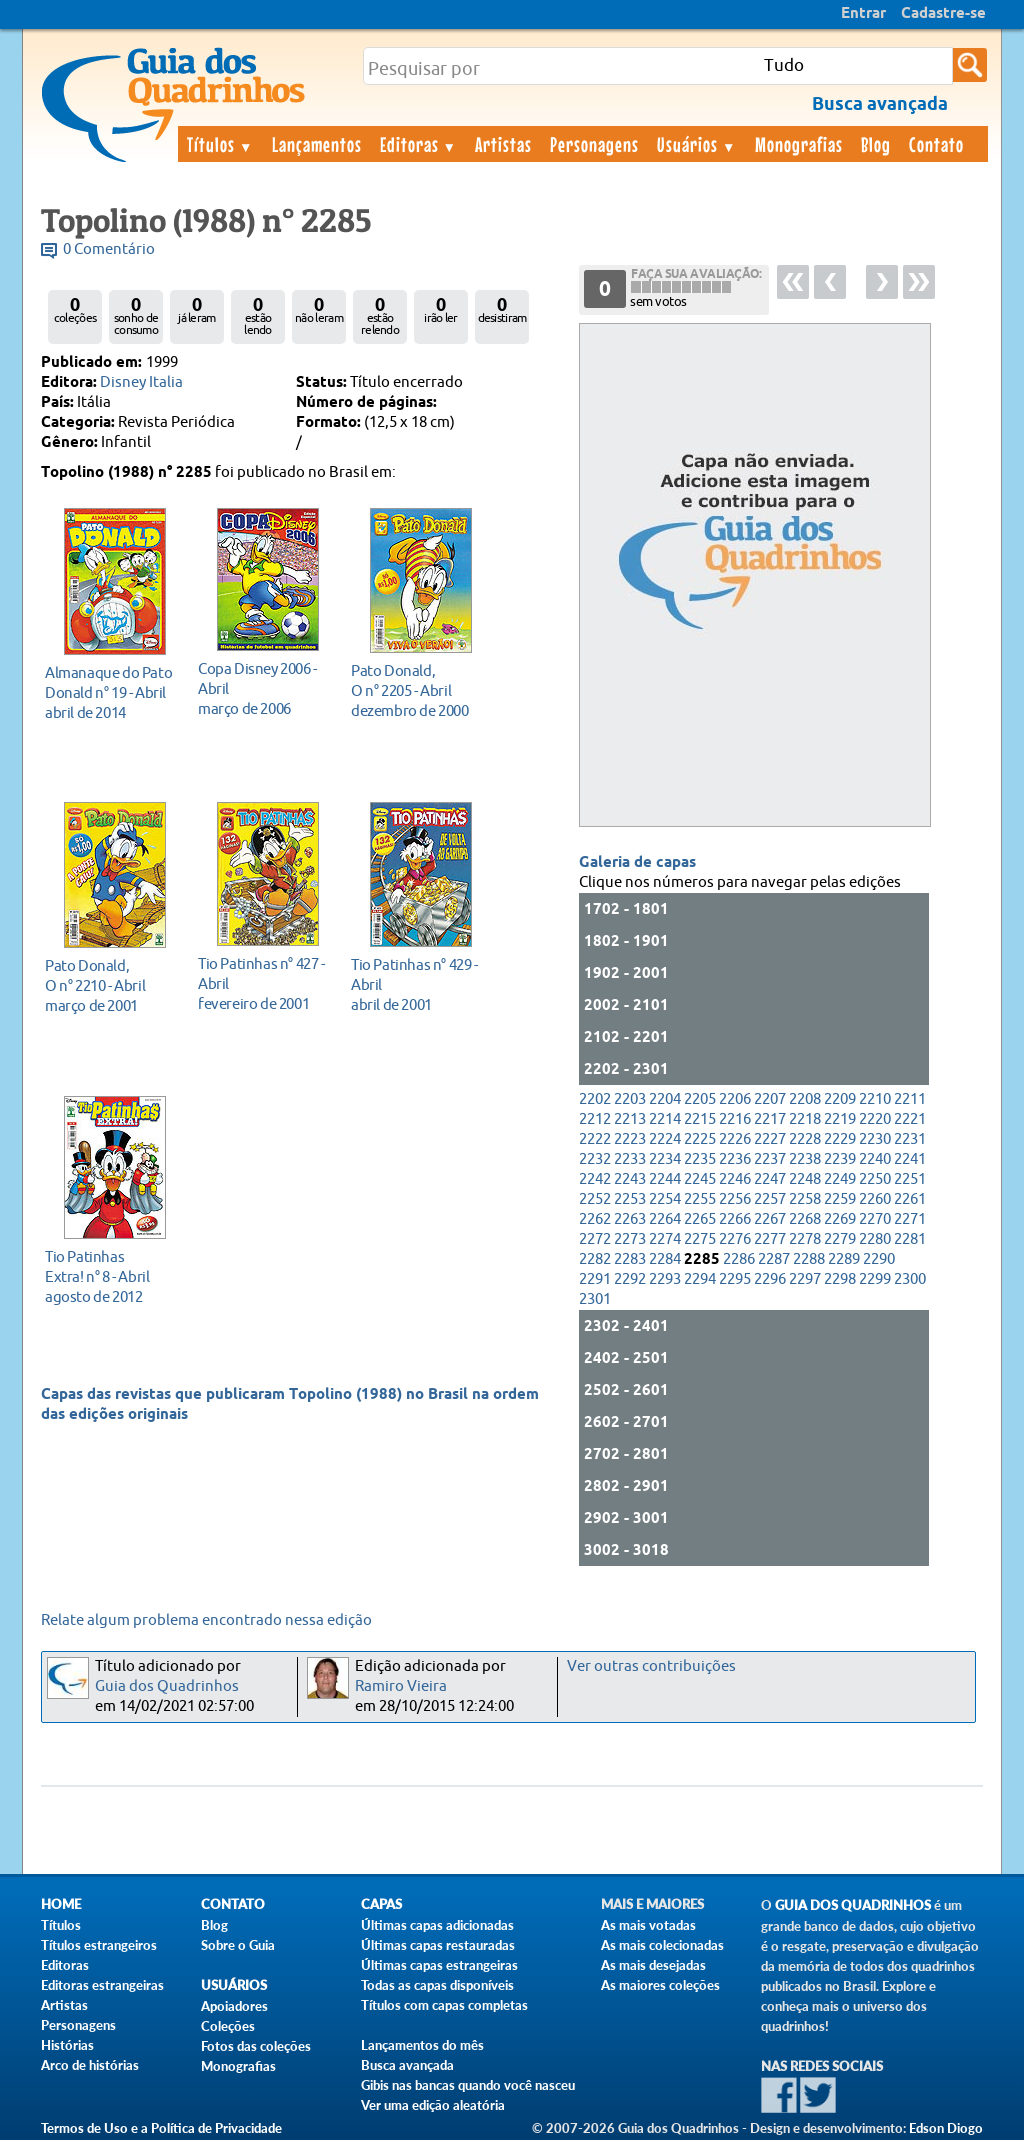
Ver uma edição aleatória (433, 2105)
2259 (840, 1199)
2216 (735, 1119)
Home (61, 1904)
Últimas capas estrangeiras (439, 1965)
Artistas (503, 144)
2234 (665, 1159)
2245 (700, 1179)
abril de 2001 (415, 984)
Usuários (697, 144)
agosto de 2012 (109, 1276)
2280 (875, 1239)
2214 (665, 1119)
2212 (595, 1119)
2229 (840, 1139)
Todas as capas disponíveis (437, 1985)
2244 (665, 1179)
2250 (875, 1179)
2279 (840, 1239)
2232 (595, 1159)
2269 (840, 1219)
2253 (630, 1199)
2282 (595, 1259)
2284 (665, 1259)
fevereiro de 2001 (262, 983)
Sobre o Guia (238, 1945)
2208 (805, 1099)
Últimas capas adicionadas (437, 1925)
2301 (595, 1299)
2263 (630, 1219)
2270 (875, 1219)
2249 (840, 1179)
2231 (910, 1139)
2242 (595, 1179)
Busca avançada (407, 2065)
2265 (700, 1219)
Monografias (799, 144)
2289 (844, 1259)
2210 (875, 1099)
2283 (630, 1259)
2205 (700, 1099)
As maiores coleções (660, 1985)
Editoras (419, 144)
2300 (910, 1279)
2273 (630, 1239)
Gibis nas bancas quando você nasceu (468, 2085)
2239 (840, 1159)
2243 (630, 1179)
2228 (805, 1139)
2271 (910, 1219)
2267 (770, 1219)
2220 (875, 1119)
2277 (770, 1239)
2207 (770, 1099)
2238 (805, 1159)
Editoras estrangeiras (102, 1985)
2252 (595, 1199)
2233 (630, 1159)
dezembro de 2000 (415, 690)
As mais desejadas (653, 1965)
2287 (774, 1259)
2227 (770, 1139)
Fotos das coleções (256, 2046)
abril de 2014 (109, 692)
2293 (665, 1279)
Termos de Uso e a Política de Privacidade (161, 2128)
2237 (770, 1159)
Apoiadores (234, 2006)
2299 (875, 1279)
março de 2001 (109, 985)
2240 (875, 1159)
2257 (770, 1199)
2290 (879, 1259)
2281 (910, 1239)
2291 (595, 1279)
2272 (595, 1239)
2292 (630, 1279)
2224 (665, 1139)
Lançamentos (317, 144)
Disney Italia (141, 382)
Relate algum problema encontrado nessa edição (206, 1620)
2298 (840, 1279)
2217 (770, 1119)
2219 (840, 1119)
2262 (595, 1219)
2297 (805, 1279)
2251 (910, 1179)
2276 (735, 1239)
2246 (735, 1179)
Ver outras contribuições (651, 1666)
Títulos (220, 144)
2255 (700, 1199)
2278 (805, 1239)
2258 (805, 1199)
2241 (910, 1159)
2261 (910, 1199)
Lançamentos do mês (422, 2045)
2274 (665, 1239)
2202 (595, 1099)
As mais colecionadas (662, 1945)
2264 (665, 1219)
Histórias (67, 2045)
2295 (735, 1279)
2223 (630, 1139)
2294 (700, 1279)
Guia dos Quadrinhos (167, 1686)
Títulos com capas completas (444, 2005)
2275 (700, 1239)
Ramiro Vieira (401, 1686)
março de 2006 (262, 688)
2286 (739, 1259)
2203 (630, 1099)
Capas (381, 1904)
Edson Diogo (946, 2128)
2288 (809, 1259)
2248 (805, 1179)
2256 (735, 1199)
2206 (735, 1099)
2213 (630, 1119)
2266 (735, 1219)
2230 (875, 1139)
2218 (805, 1119)
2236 (735, 1159)
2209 (840, 1099)
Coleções (228, 2026)
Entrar (863, 14)
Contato (936, 144)
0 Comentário (109, 249)
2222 (595, 1139)
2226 (735, 1139)
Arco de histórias (90, 2065)
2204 (665, 1099)
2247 (770, 1179)
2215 (700, 1119)
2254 (665, 1199)
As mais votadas (648, 1925)
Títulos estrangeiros (99, 1945)
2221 (910, 1119)
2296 (770, 1279)
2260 (875, 1199)
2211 (910, 1099)
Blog (876, 144)
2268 (805, 1219)
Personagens (594, 144)
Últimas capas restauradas (438, 1945)
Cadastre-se (943, 14)
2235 (700, 1159)
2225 (700, 1139)
